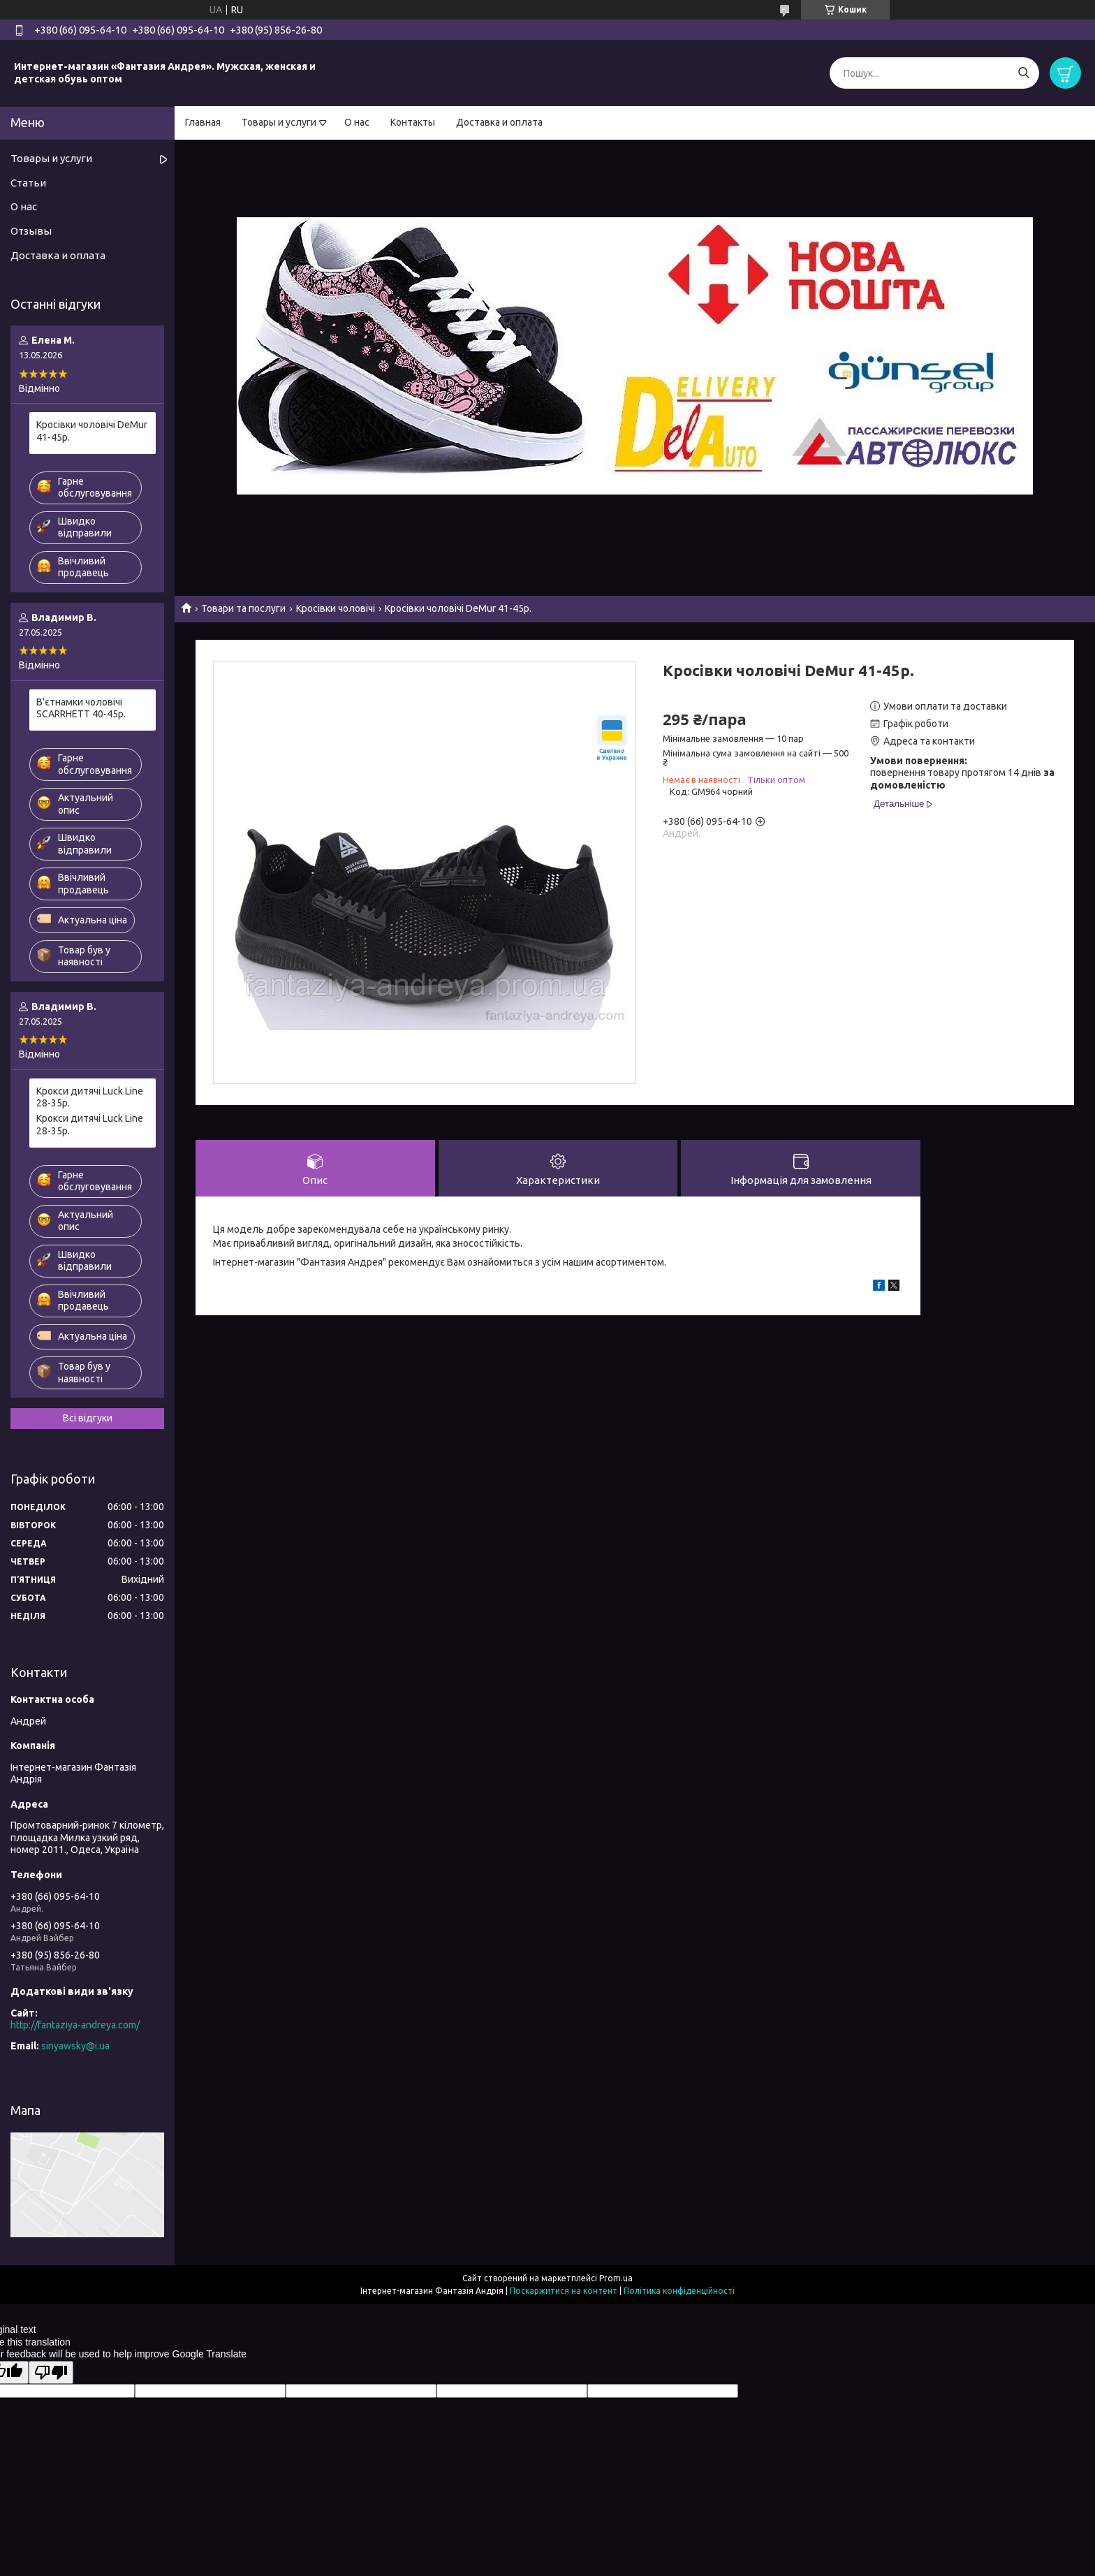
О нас (356, 122)
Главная (203, 122)
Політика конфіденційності (679, 2290)
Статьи (28, 183)
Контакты (412, 122)
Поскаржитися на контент (563, 2290)
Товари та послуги (243, 608)
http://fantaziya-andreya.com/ (75, 2024)
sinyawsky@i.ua (75, 2045)
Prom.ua (616, 2278)
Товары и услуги (279, 122)
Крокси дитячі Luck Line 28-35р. (89, 1097)
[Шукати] (1023, 73)
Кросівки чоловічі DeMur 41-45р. (91, 431)
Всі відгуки (87, 1418)
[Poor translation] (51, 2372)
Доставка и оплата (499, 122)
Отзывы (31, 231)
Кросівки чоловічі (335, 608)
